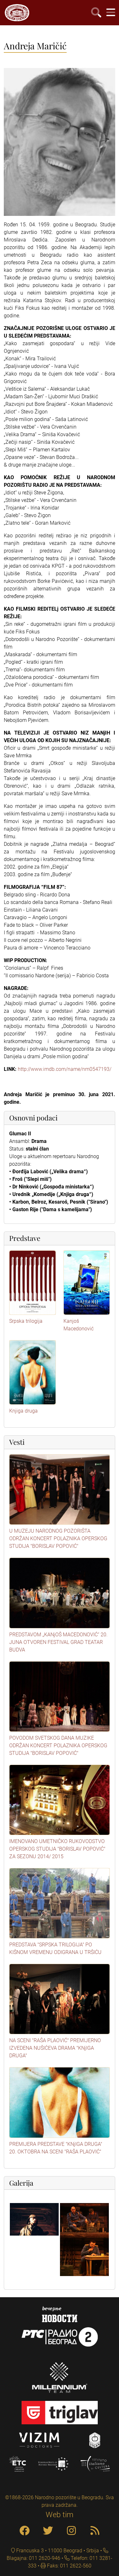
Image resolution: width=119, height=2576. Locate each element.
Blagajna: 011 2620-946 (33, 2558)
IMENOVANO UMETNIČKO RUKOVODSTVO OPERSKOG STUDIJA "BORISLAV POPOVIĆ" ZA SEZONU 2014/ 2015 (57, 1848)
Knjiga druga (23, 1411)
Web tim (59, 2514)
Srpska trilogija (26, 1321)
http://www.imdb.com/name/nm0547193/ (64, 1069)
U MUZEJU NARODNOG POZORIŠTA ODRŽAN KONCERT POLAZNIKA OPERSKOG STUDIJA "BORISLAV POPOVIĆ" (58, 1538)
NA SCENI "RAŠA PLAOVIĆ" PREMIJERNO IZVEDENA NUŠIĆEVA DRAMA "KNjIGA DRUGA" (55, 2048)
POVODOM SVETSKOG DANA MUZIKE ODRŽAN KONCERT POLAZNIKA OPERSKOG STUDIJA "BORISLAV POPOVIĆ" (58, 1745)
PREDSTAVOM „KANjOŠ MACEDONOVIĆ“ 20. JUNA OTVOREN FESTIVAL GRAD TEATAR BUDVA (58, 1642)
